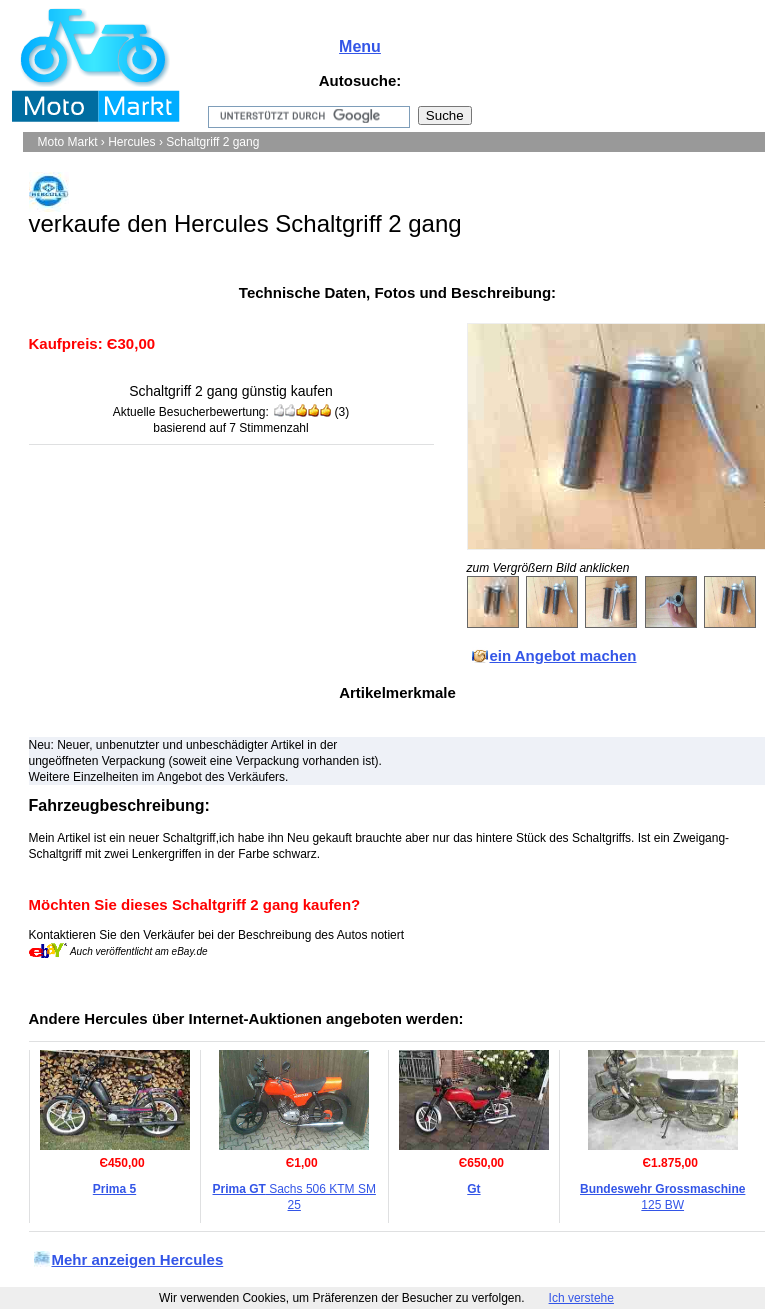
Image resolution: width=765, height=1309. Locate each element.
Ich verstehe (581, 1298)
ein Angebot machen (563, 655)
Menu (360, 46)
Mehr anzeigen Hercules (138, 1259)
